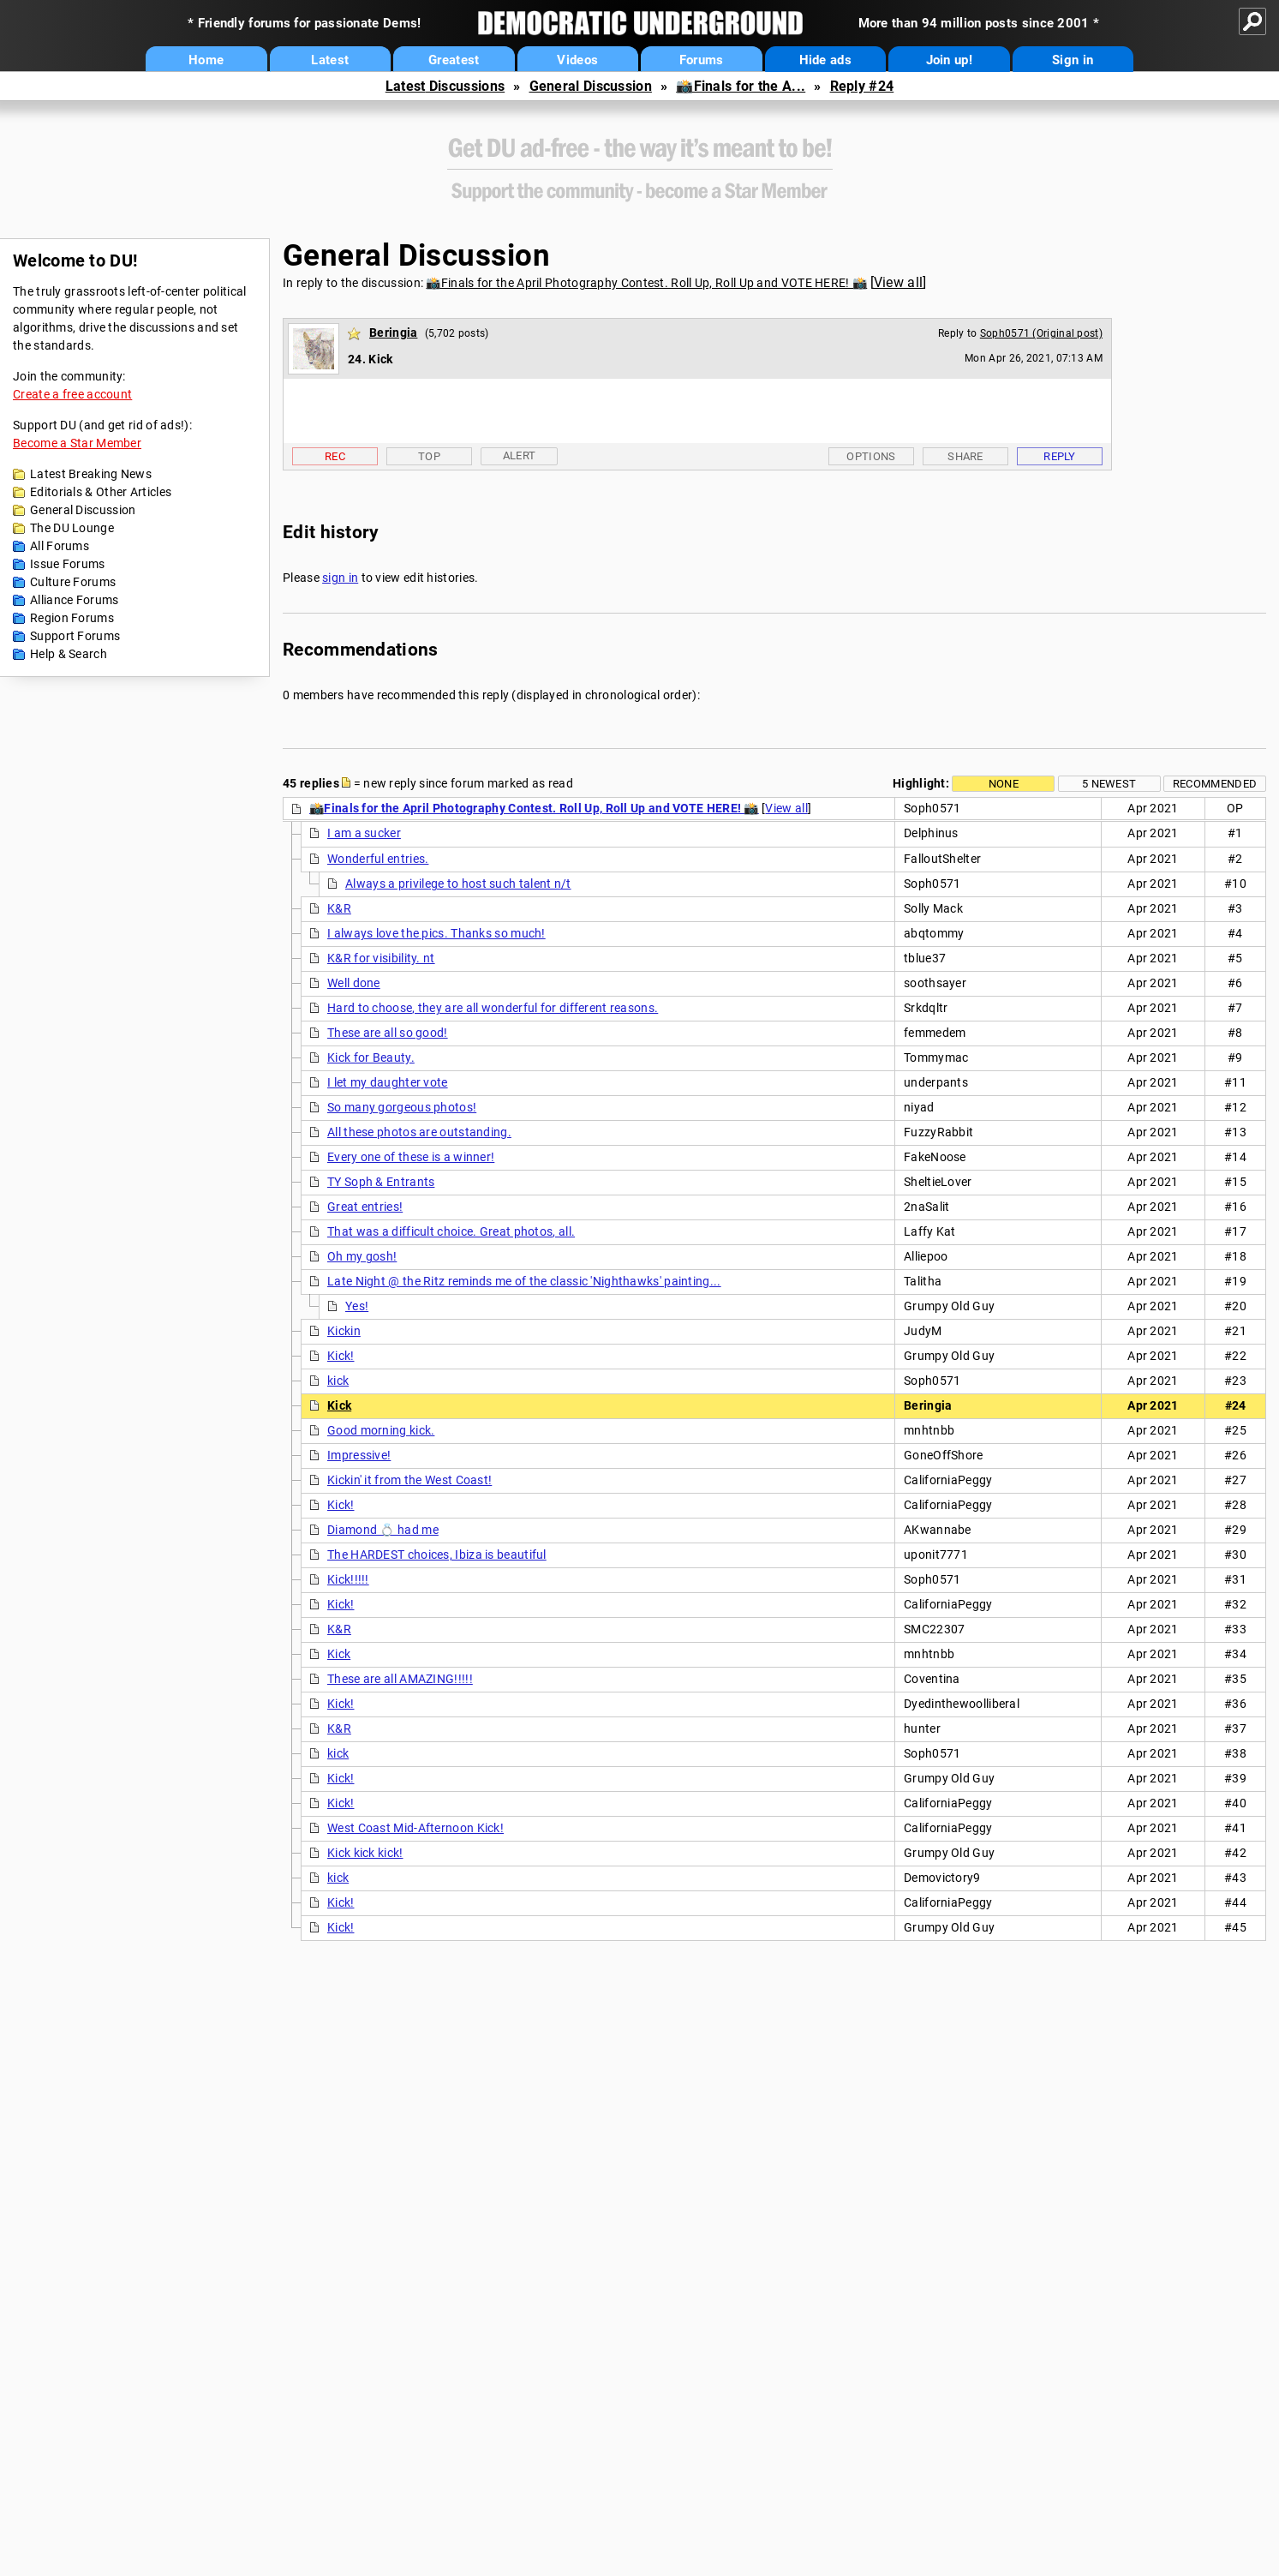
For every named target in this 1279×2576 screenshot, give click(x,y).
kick (338, 1380)
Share (965, 456)
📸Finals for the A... (740, 86)
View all (898, 282)
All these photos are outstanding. (419, 1132)
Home (206, 60)
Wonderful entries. (377, 859)
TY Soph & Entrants (380, 1182)
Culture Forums (73, 582)
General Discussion (590, 86)
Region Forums (72, 618)
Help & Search (68, 654)
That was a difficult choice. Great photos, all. (451, 1231)
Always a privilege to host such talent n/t (458, 883)
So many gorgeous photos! (401, 1107)
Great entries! (365, 1206)
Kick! (341, 1356)
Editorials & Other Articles (100, 492)
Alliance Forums (74, 600)
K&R (339, 908)
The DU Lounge (72, 528)
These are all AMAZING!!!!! (400, 1679)
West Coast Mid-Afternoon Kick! (415, 1828)
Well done (353, 983)
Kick (339, 1405)
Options (870, 456)
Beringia (393, 332)
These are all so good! (387, 1032)
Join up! (949, 60)
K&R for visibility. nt (381, 958)
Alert (519, 455)
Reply (1059, 456)
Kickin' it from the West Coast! (409, 1480)
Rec (335, 456)
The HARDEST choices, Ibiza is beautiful (437, 1554)
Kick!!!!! (348, 1579)
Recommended (1215, 783)
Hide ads (825, 60)
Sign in (1072, 60)
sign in (340, 577)
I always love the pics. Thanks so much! (436, 933)
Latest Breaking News (91, 474)
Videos (577, 60)
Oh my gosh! (362, 1256)
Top (429, 456)
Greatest (453, 60)
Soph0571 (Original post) (1041, 333)
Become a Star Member (77, 443)
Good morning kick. (380, 1430)
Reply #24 (862, 86)
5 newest (1109, 783)
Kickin (344, 1331)
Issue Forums (67, 564)
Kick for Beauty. (371, 1057)
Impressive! (359, 1455)
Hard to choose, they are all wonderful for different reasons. (492, 1008)
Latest (330, 60)
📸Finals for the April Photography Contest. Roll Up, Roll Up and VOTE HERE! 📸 (646, 283)
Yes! (356, 1306)
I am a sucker (364, 833)
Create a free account (72, 394)
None (1004, 783)
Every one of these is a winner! (410, 1157)
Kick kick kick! (365, 1853)
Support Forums (75, 636)
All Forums (59, 546)
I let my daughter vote (387, 1082)
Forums (701, 60)
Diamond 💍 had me (383, 1530)
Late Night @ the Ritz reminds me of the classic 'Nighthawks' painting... (524, 1281)
